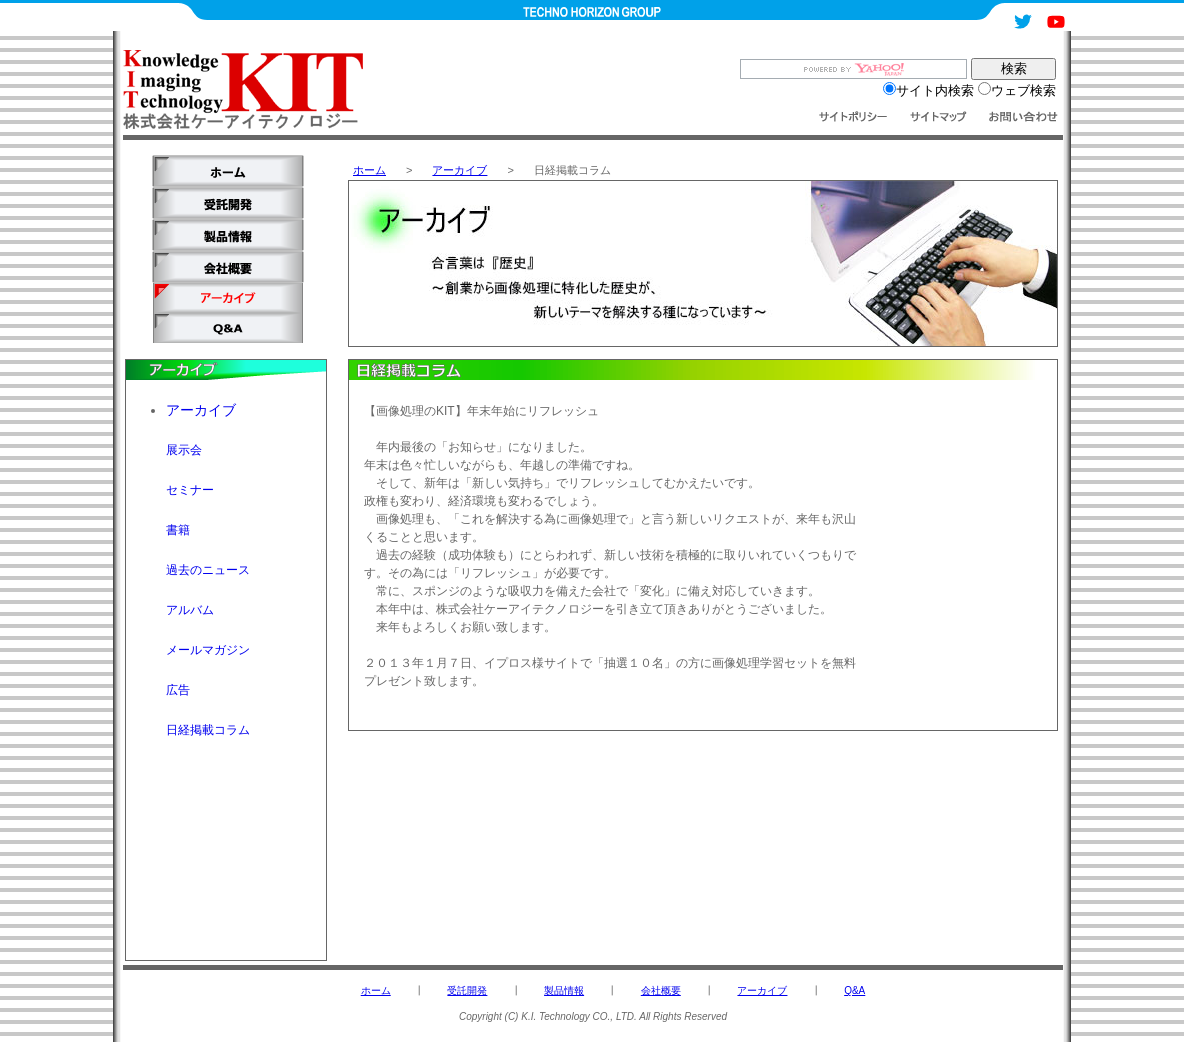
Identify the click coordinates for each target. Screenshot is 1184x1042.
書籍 (178, 530)
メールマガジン (208, 650)
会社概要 (661, 990)
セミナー (190, 490)
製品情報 (564, 990)
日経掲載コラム (208, 730)
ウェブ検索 (1017, 90)
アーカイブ (459, 170)
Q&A (854, 990)
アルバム (190, 610)
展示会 (184, 450)
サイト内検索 (928, 90)
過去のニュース (208, 570)
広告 (178, 690)
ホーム (369, 170)
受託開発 (467, 990)
